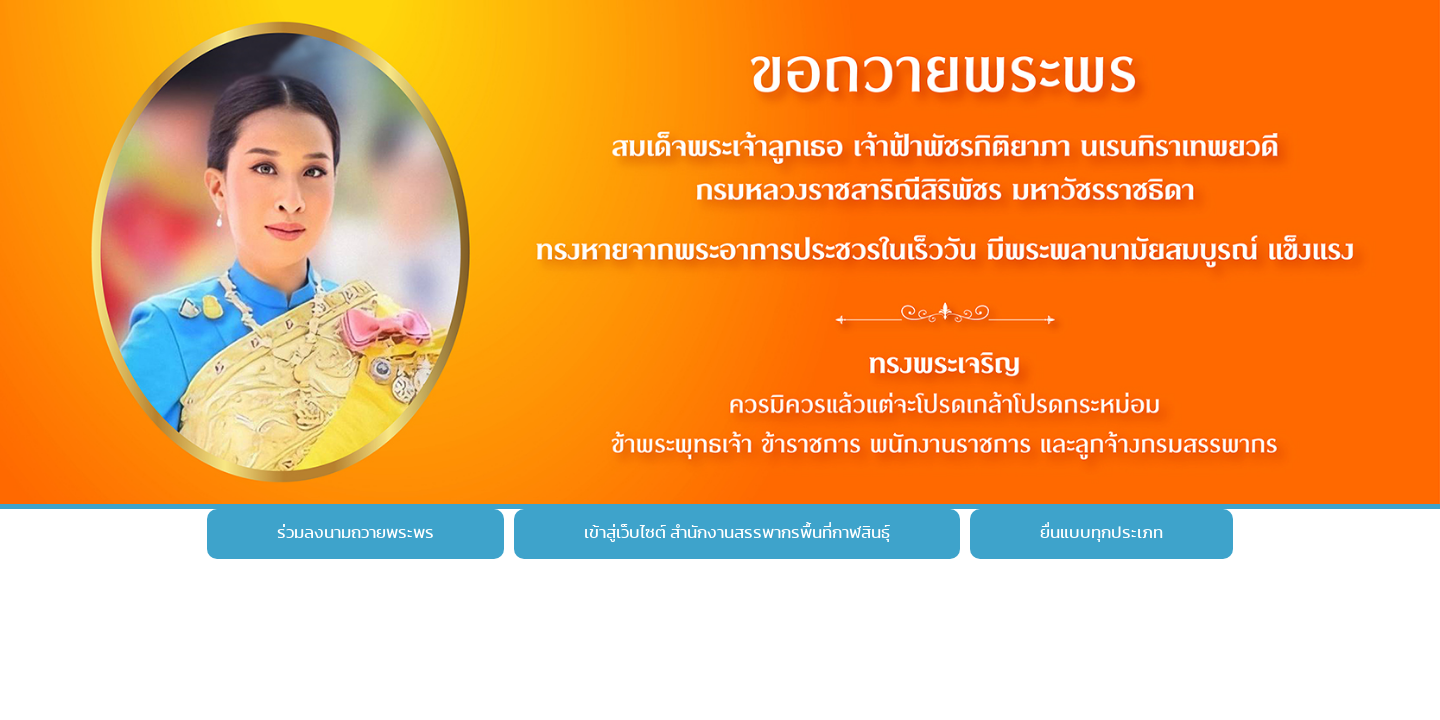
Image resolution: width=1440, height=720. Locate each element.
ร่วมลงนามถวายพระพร (355, 533)
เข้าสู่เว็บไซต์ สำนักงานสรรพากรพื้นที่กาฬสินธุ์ (737, 533)
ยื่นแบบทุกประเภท (1101, 533)
